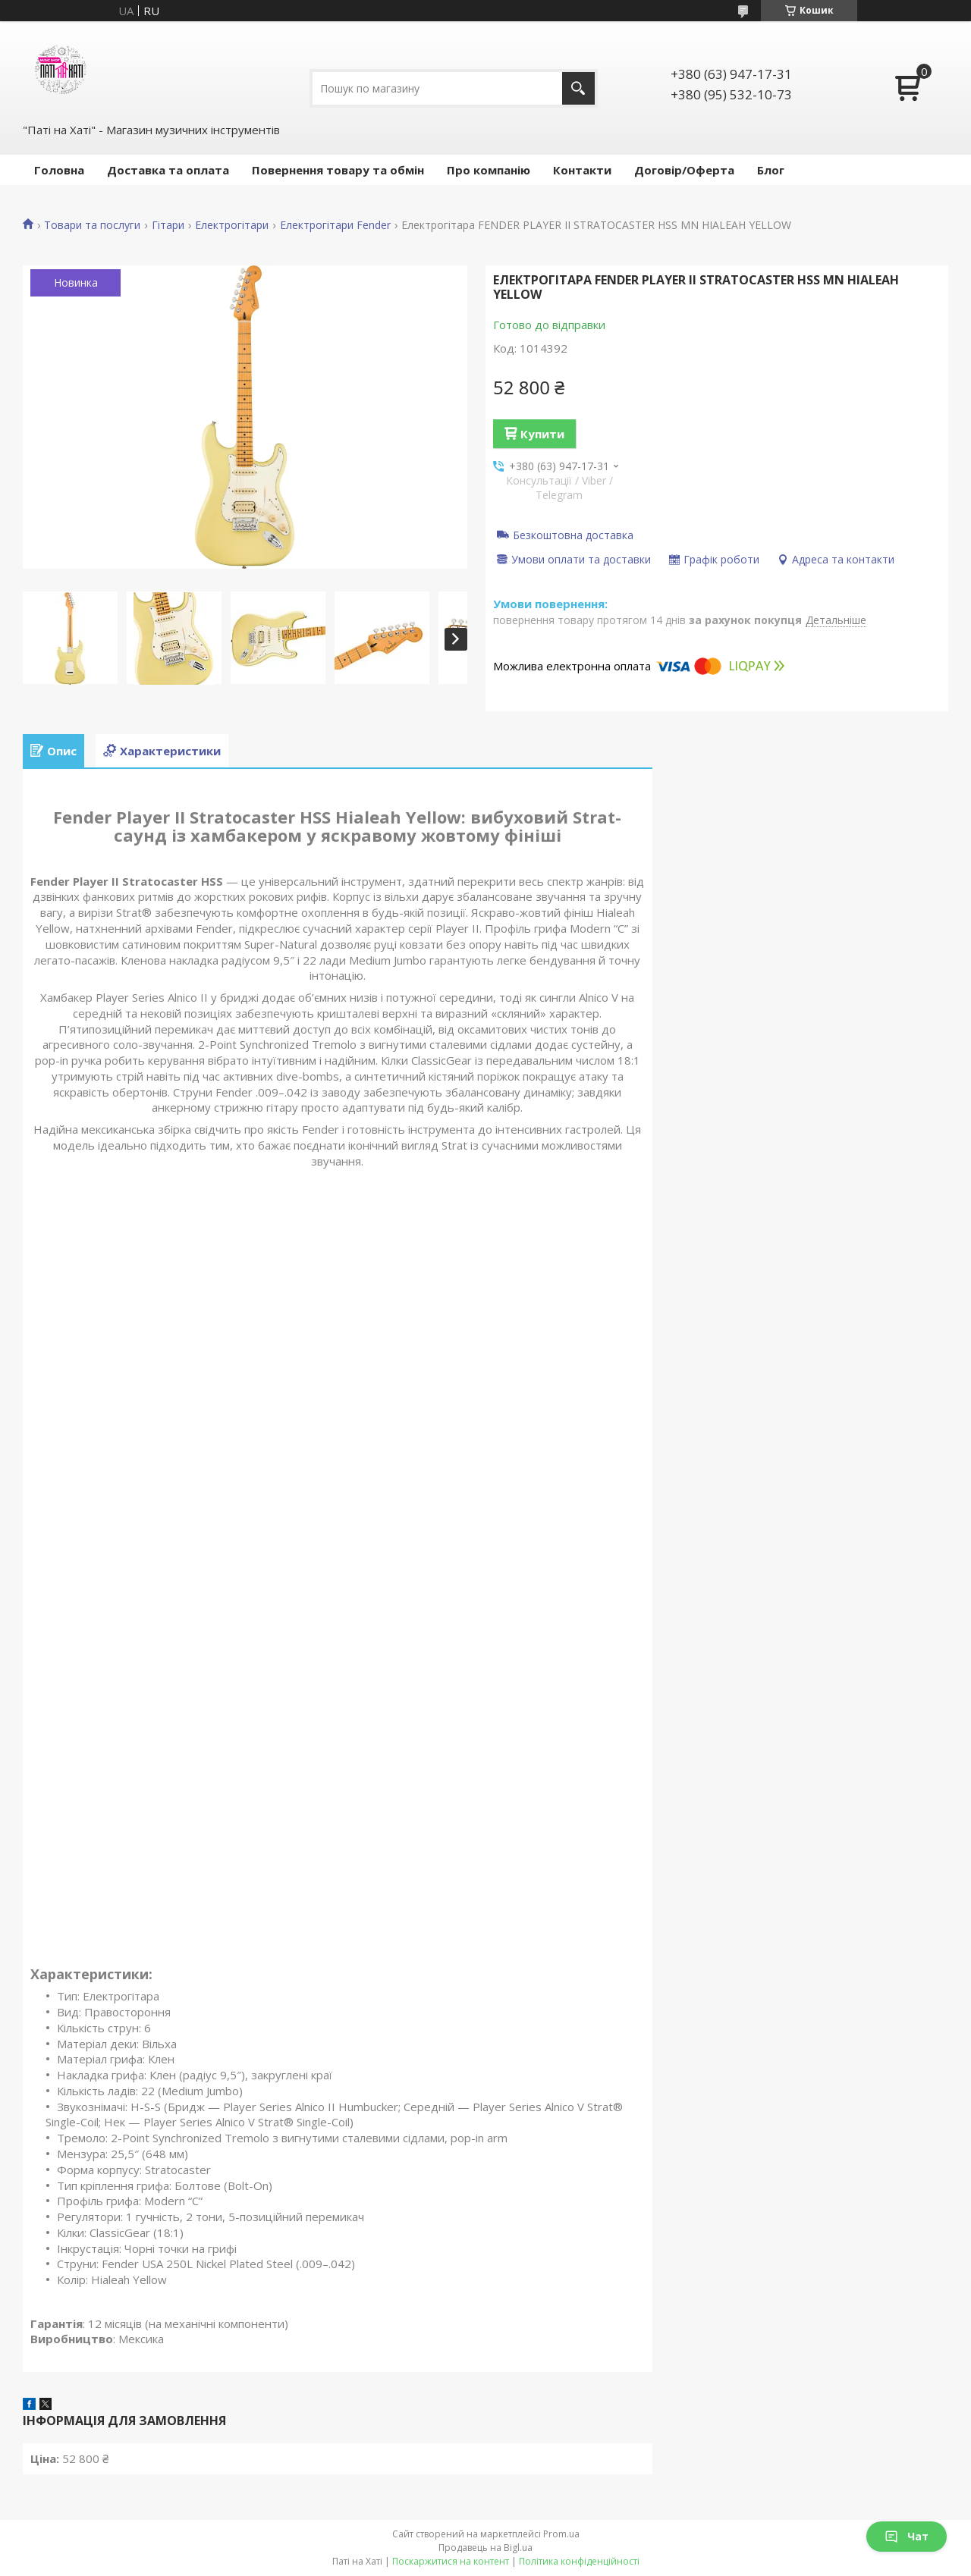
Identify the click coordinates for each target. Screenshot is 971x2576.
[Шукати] (578, 88)
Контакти (582, 169)
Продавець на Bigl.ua (485, 2547)
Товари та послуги (92, 225)
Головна (59, 169)
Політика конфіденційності (579, 2561)
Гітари (168, 225)
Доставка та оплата (168, 169)
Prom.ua (561, 2533)
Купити (542, 433)
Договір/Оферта (684, 169)
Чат (907, 2536)
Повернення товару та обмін (338, 169)
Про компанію (488, 169)
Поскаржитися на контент (450, 2561)
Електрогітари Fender (335, 225)
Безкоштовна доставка (573, 534)
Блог (770, 169)
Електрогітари (232, 225)
